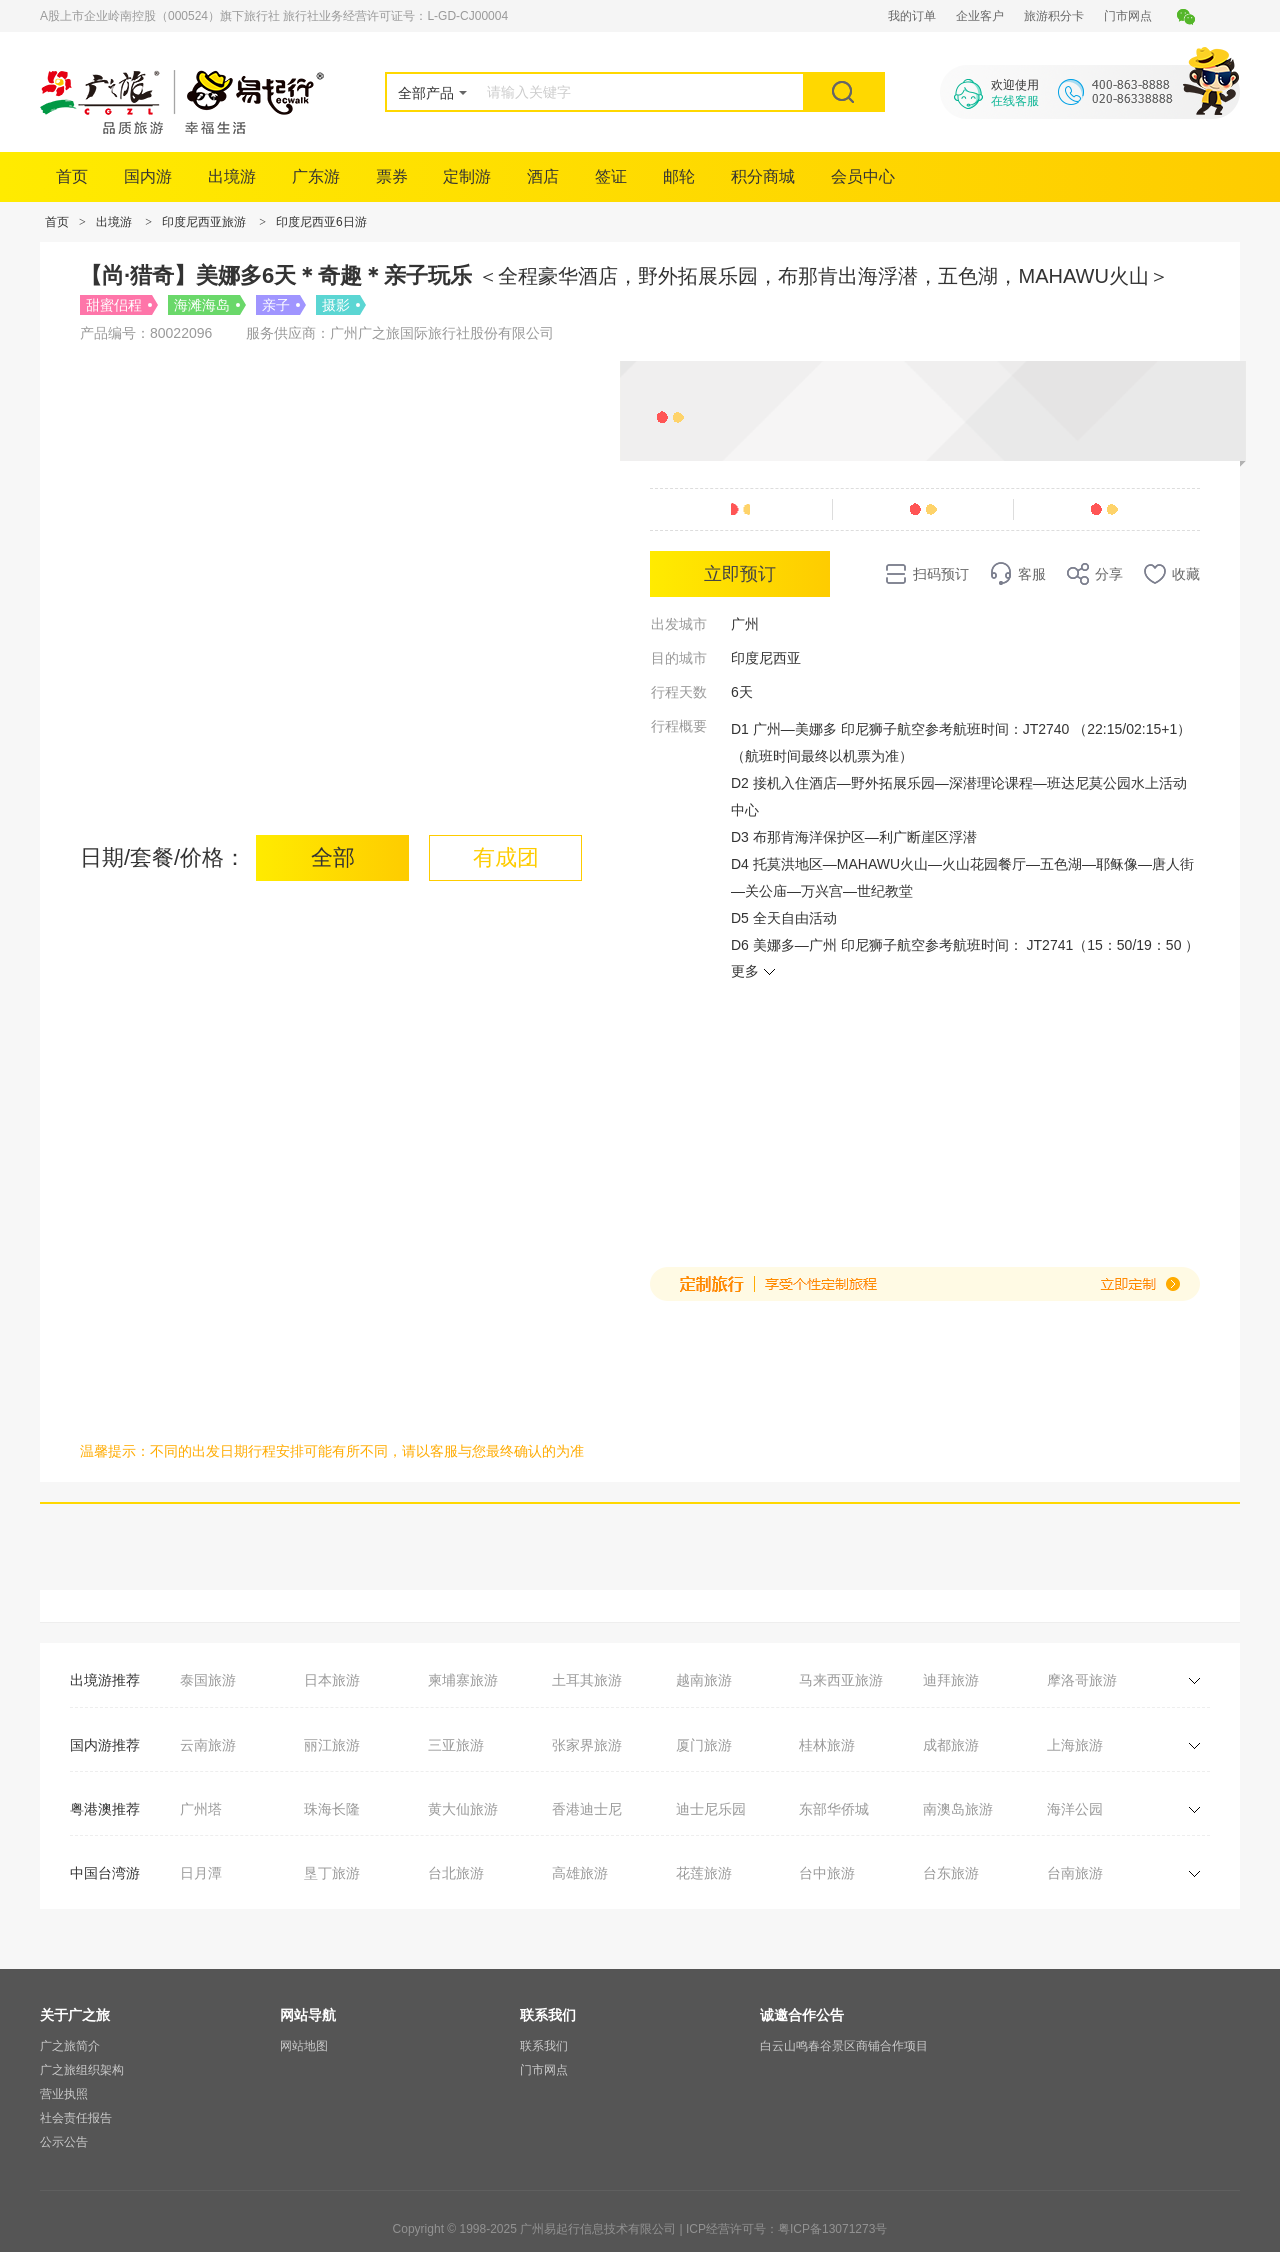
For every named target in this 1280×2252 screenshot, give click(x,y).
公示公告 (64, 2142)
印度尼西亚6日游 (321, 222)
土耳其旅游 (587, 1680)
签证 (611, 176)
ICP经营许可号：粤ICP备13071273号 (786, 2229)
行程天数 (679, 692)
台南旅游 (1075, 1873)
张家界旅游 (587, 1745)
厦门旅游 (704, 1745)
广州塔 (201, 1809)
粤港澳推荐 (105, 1809)
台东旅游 (951, 1873)
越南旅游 (704, 1680)
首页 (72, 176)
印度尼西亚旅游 (204, 222)
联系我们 (544, 2046)
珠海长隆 (332, 1809)
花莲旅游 (704, 1873)
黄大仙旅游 (463, 1809)
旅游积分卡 (1054, 16)
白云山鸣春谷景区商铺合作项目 (844, 2046)
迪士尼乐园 (711, 1809)
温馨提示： (115, 1451)
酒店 (543, 176)
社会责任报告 (76, 2118)
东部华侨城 (834, 1809)
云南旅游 (208, 1745)
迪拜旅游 (951, 1680)
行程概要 (679, 726)
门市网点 (1128, 16)
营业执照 (64, 2094)
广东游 (316, 176)
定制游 (467, 176)
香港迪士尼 (587, 1809)
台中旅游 (827, 1873)
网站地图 (304, 2046)
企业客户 (980, 16)
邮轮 (679, 176)
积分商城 (763, 176)
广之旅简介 (70, 2046)
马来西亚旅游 (841, 1680)
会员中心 (863, 176)
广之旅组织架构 (82, 2070)
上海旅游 (1075, 1745)
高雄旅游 (580, 1873)
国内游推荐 (105, 1745)
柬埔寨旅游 (463, 1680)
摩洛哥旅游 (1082, 1680)
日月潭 (201, 1873)
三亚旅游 (456, 1745)
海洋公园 (1075, 1809)
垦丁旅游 (332, 1873)
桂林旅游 (827, 1745)
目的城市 (679, 658)
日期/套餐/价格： (163, 857)
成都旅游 (951, 1745)
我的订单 (912, 16)
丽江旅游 (332, 1745)
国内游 (148, 176)
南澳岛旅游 (958, 1809)
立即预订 (740, 574)
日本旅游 (332, 1680)
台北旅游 (456, 1873)
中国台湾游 (105, 1873)
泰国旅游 (208, 1680)
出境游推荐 (105, 1680)
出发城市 (679, 624)
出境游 (232, 176)
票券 (392, 176)
